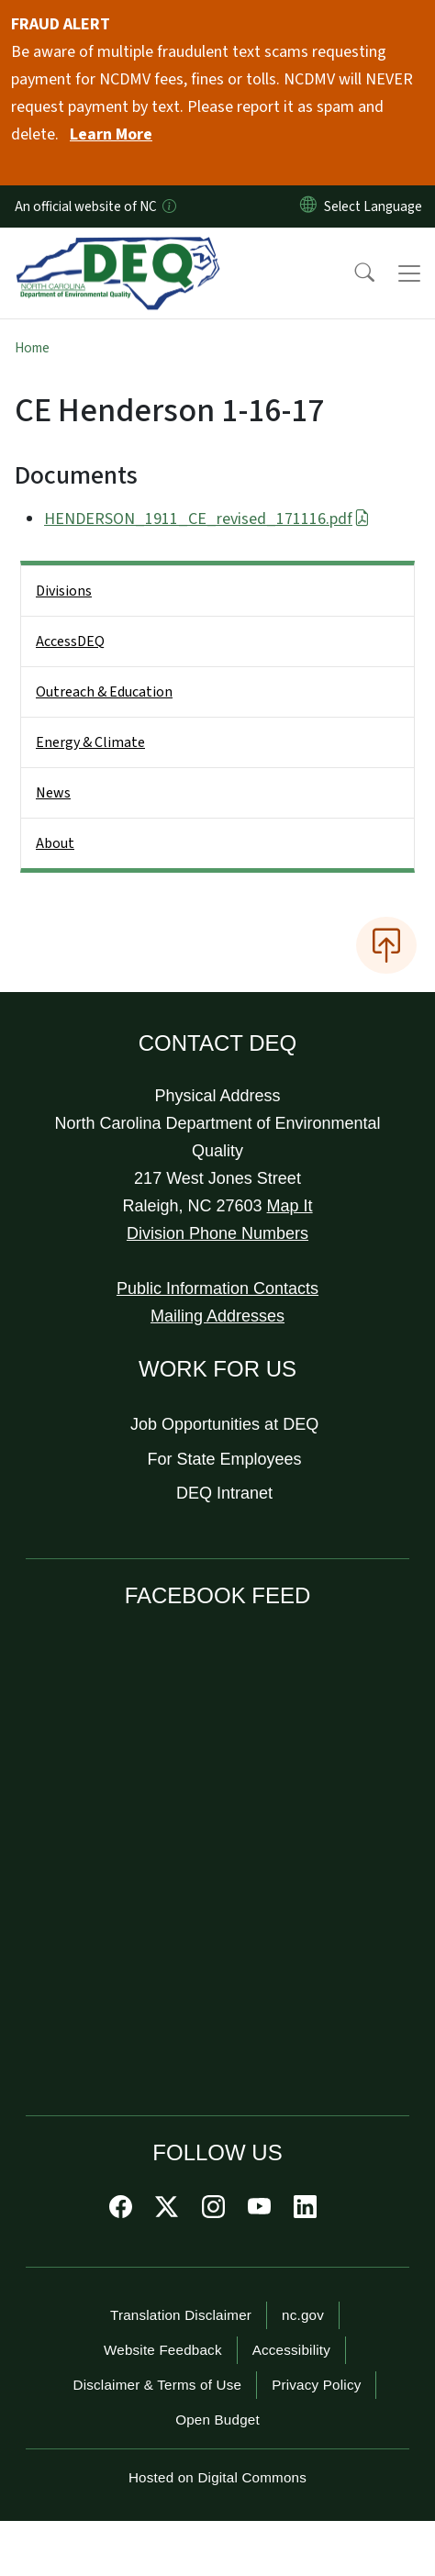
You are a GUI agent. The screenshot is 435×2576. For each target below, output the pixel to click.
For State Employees (225, 1459)
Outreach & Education (104, 692)
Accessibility (291, 2350)
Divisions (64, 591)
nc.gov (303, 2315)
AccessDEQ (70, 641)
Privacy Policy (316, 2384)
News (53, 793)
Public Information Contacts (217, 1288)
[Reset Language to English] (308, 206)
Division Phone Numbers (217, 1233)
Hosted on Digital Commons (217, 2477)
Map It (290, 1206)
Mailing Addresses (217, 1316)
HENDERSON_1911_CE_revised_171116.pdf (207, 518)
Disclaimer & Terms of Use (157, 2384)
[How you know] (168, 206)
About (55, 843)
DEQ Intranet (224, 1493)
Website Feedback (163, 2350)
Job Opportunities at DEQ (224, 1424)
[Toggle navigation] (409, 273)
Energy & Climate (90, 742)
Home (32, 348)
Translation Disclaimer (180, 2315)
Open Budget (217, 2419)
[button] (352, 273)
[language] (376, 206)
